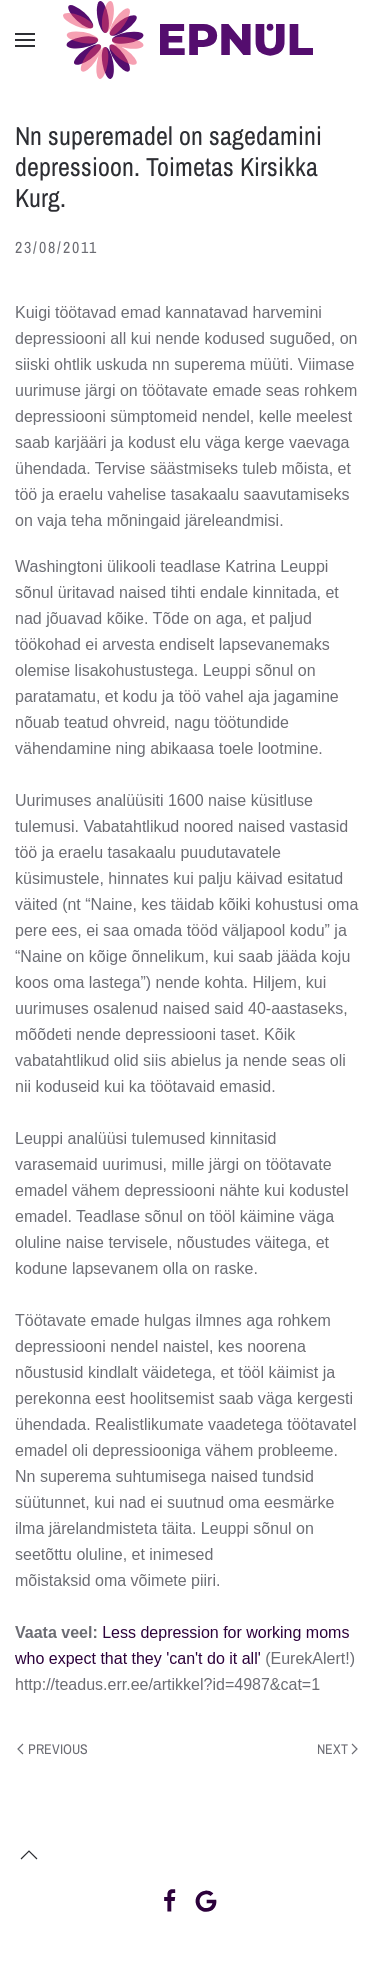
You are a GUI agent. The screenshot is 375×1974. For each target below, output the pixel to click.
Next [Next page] (338, 1749)
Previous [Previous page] (52, 1749)
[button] (25, 40)
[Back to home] (188, 40)
